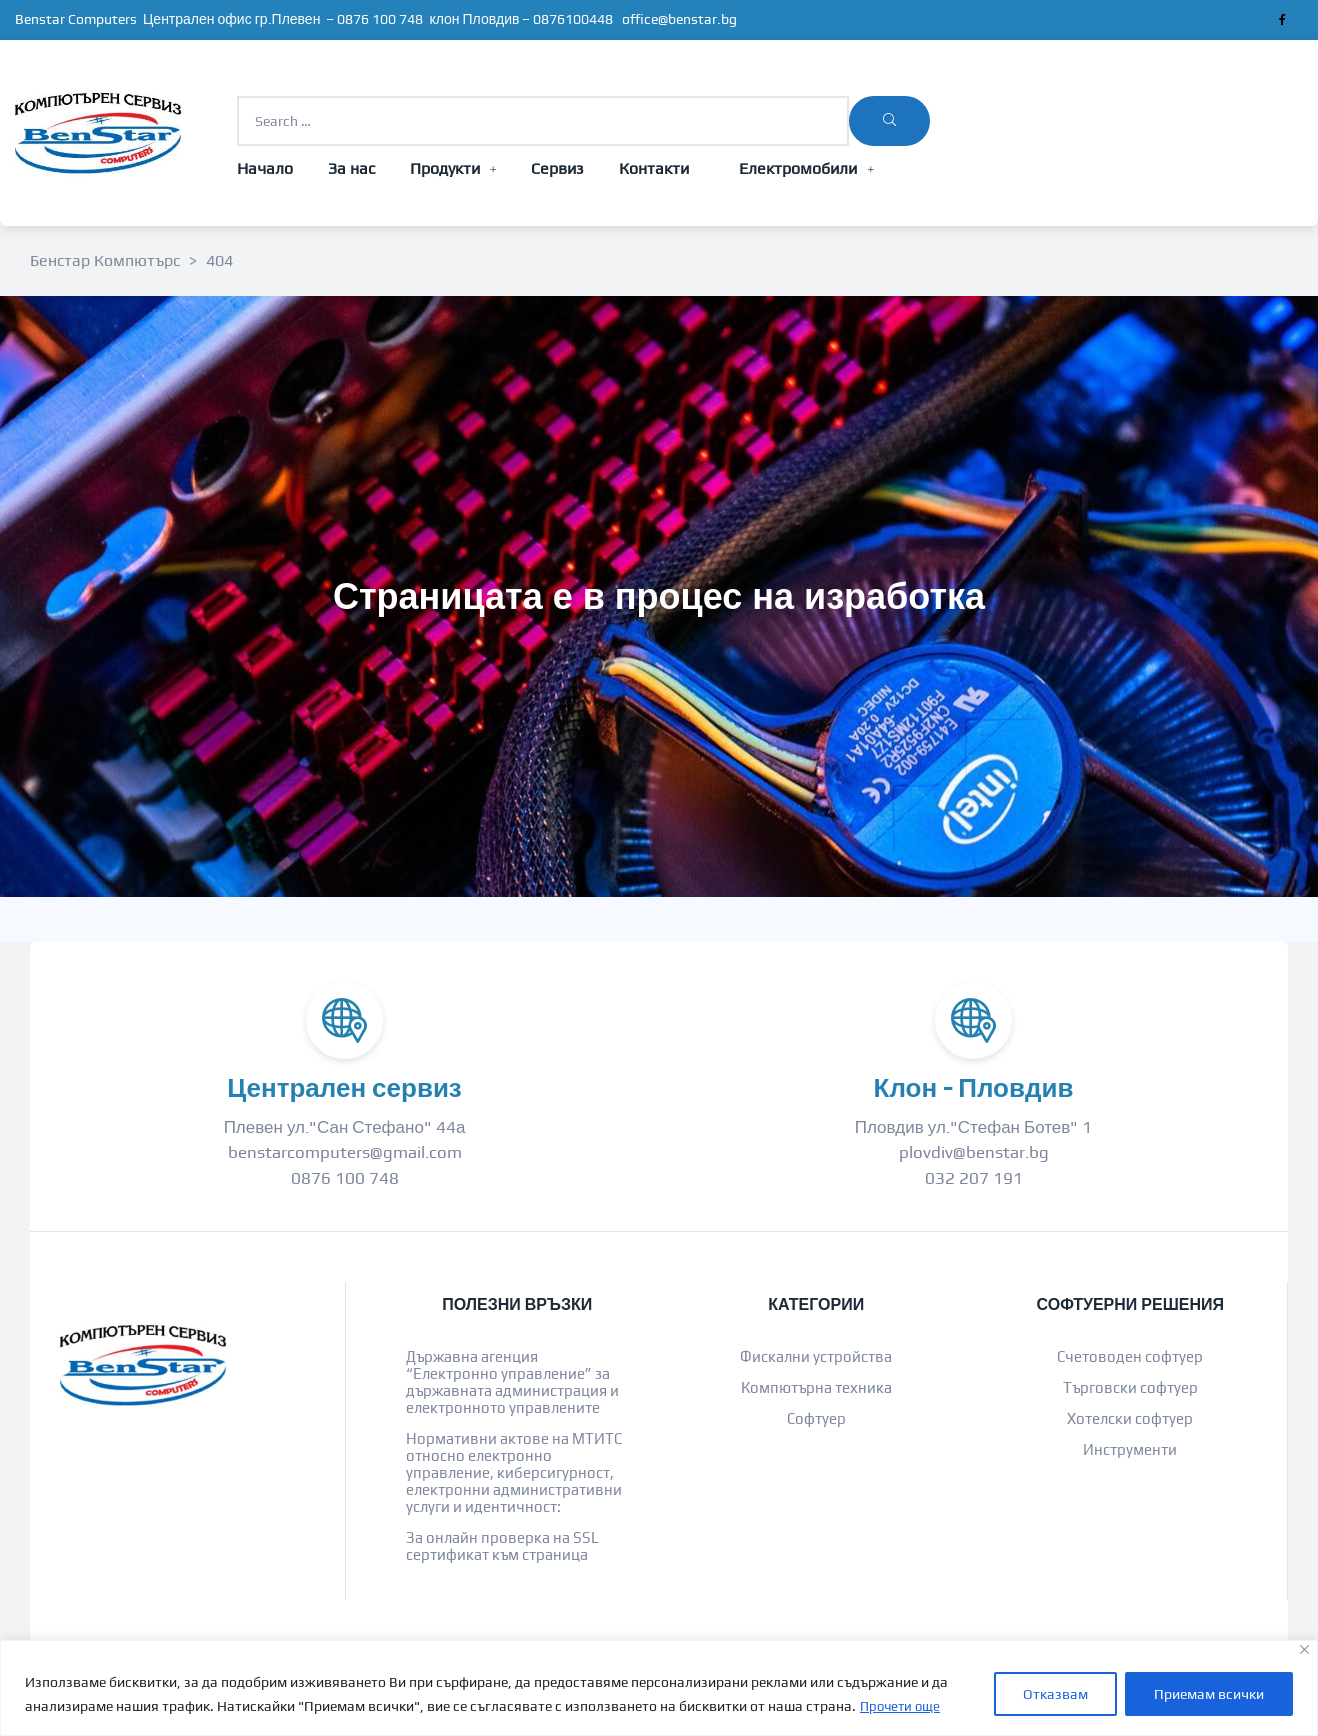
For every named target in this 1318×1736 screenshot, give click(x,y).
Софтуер (816, 1418)
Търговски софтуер (1130, 1387)
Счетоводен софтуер (1130, 1356)
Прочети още (903, 1707)
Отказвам (1055, 1695)
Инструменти (1130, 1449)
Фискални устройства (816, 1356)
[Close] (1304, 1650)
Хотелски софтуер (1130, 1418)
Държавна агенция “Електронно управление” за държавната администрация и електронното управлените (512, 1382)
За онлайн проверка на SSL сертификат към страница (502, 1546)
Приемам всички (1209, 1695)
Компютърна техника (816, 1387)
